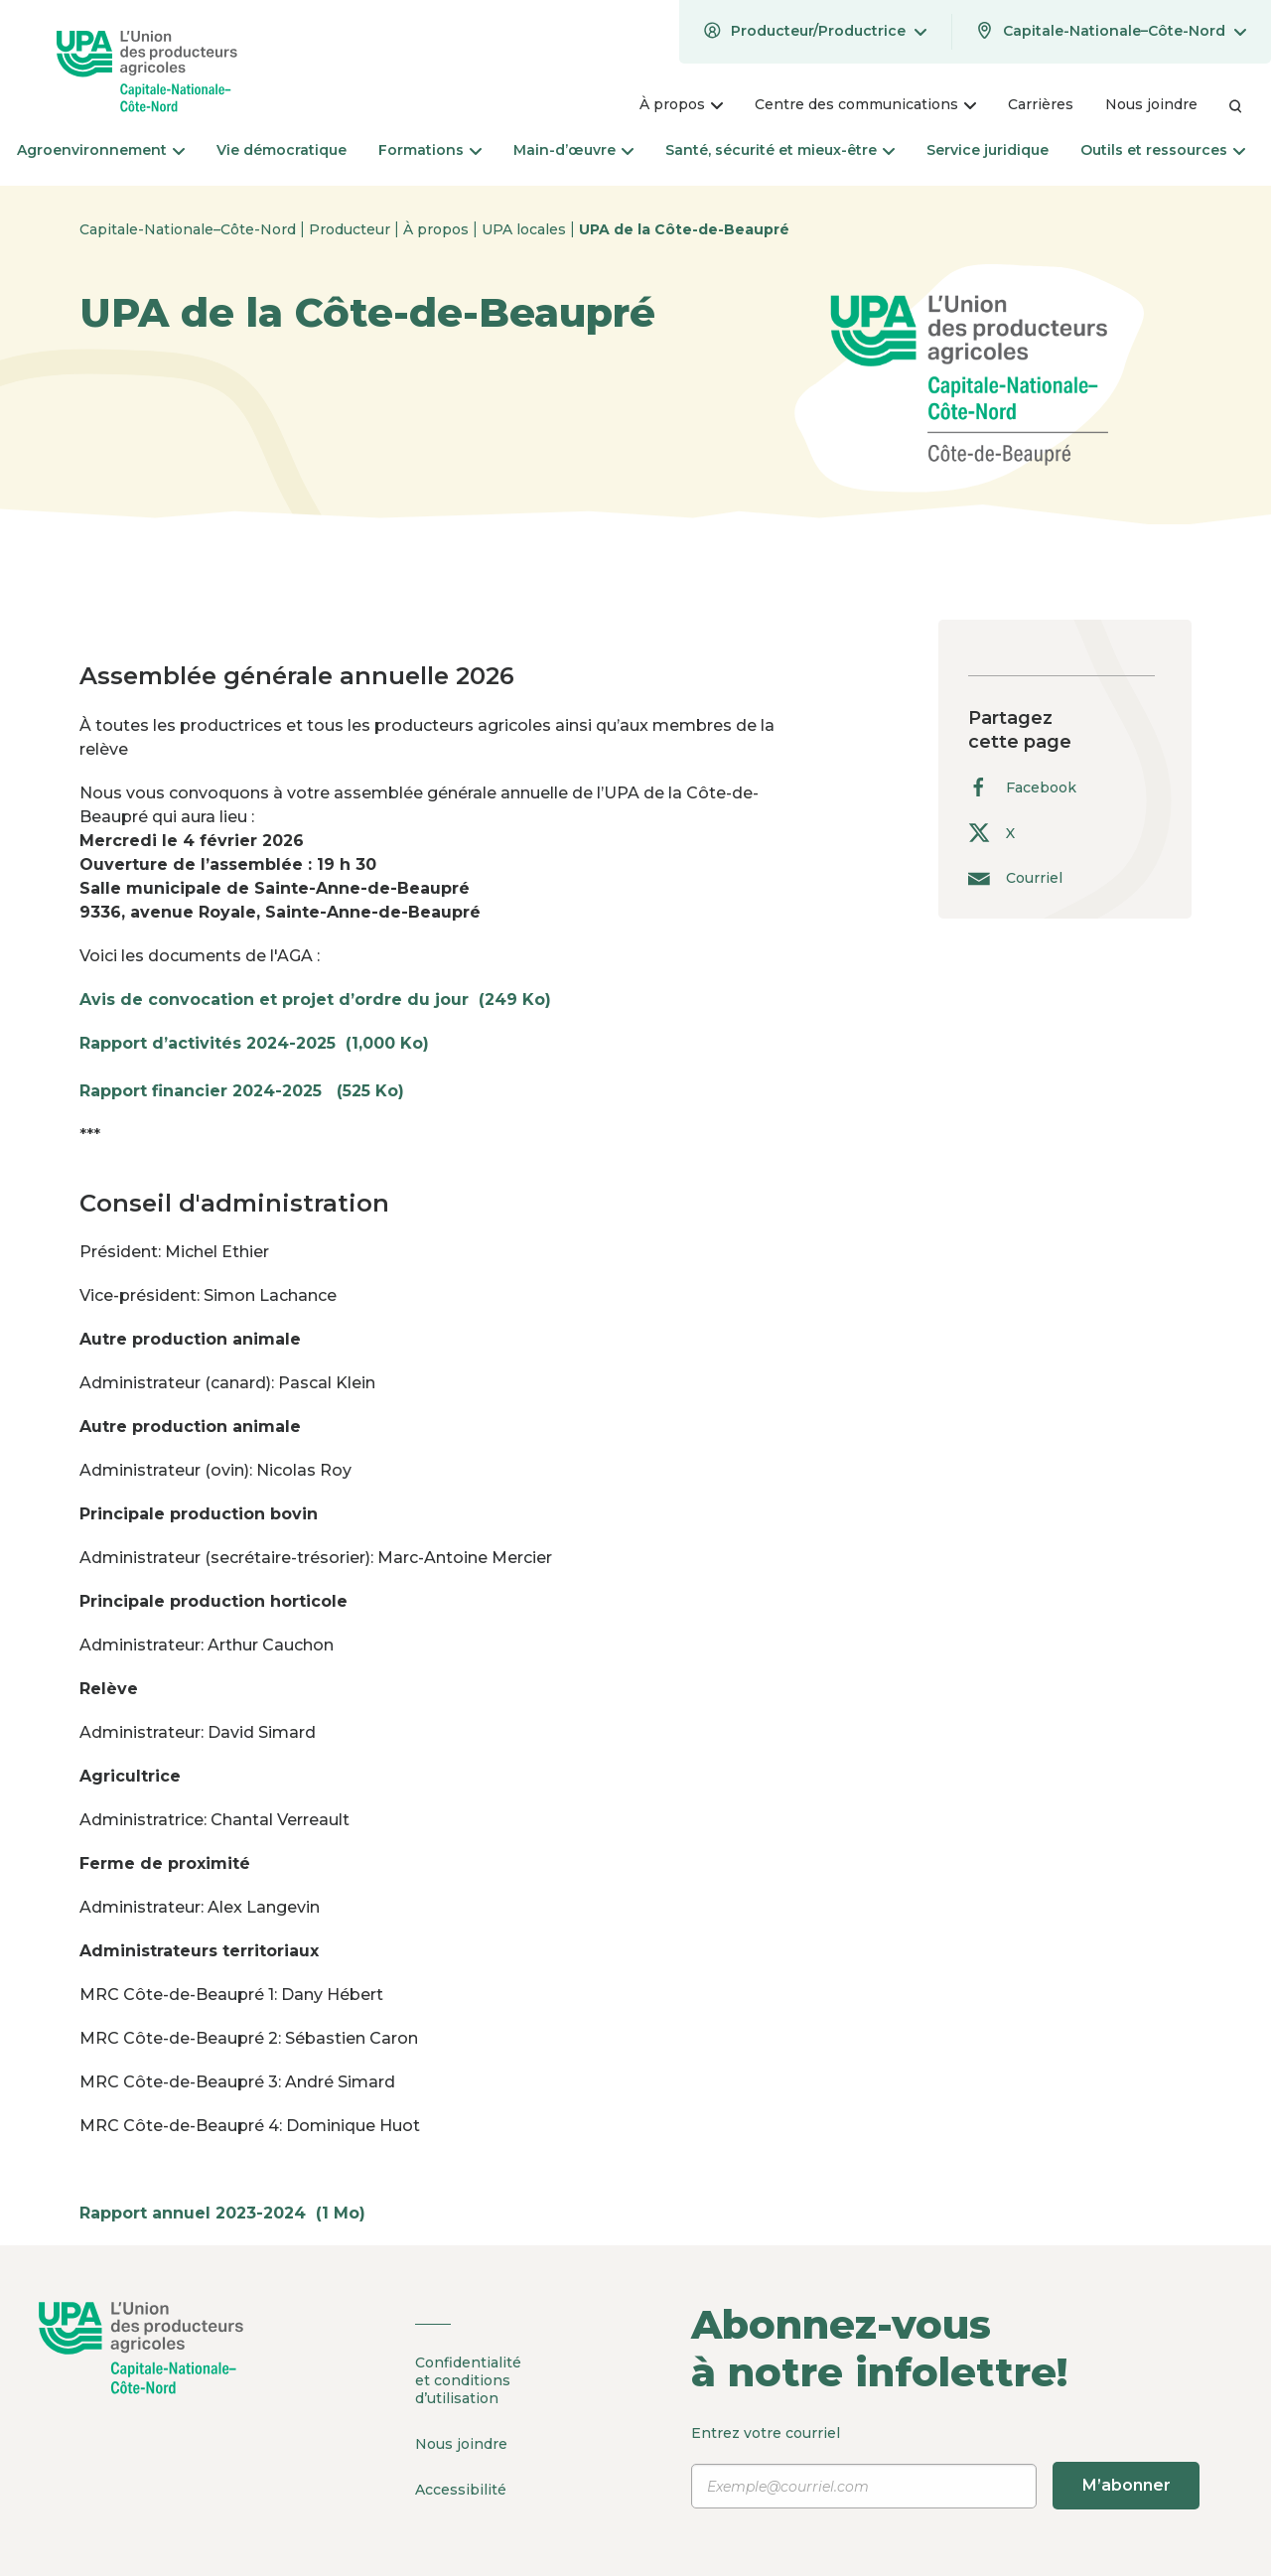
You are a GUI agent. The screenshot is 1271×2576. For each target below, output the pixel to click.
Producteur (351, 229)
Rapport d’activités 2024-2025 (264, 1043)
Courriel (1015, 877)
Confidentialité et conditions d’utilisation (468, 2380)
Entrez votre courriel (946, 2466)
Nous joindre (461, 2443)
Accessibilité (460, 2488)
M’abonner (1126, 2485)
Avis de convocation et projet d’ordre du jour (325, 999)
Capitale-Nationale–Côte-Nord (189, 229)
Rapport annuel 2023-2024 (232, 2213)
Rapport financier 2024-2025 (251, 1090)
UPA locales (526, 229)
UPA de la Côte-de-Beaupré (684, 229)
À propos (438, 229)
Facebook (1022, 787)
